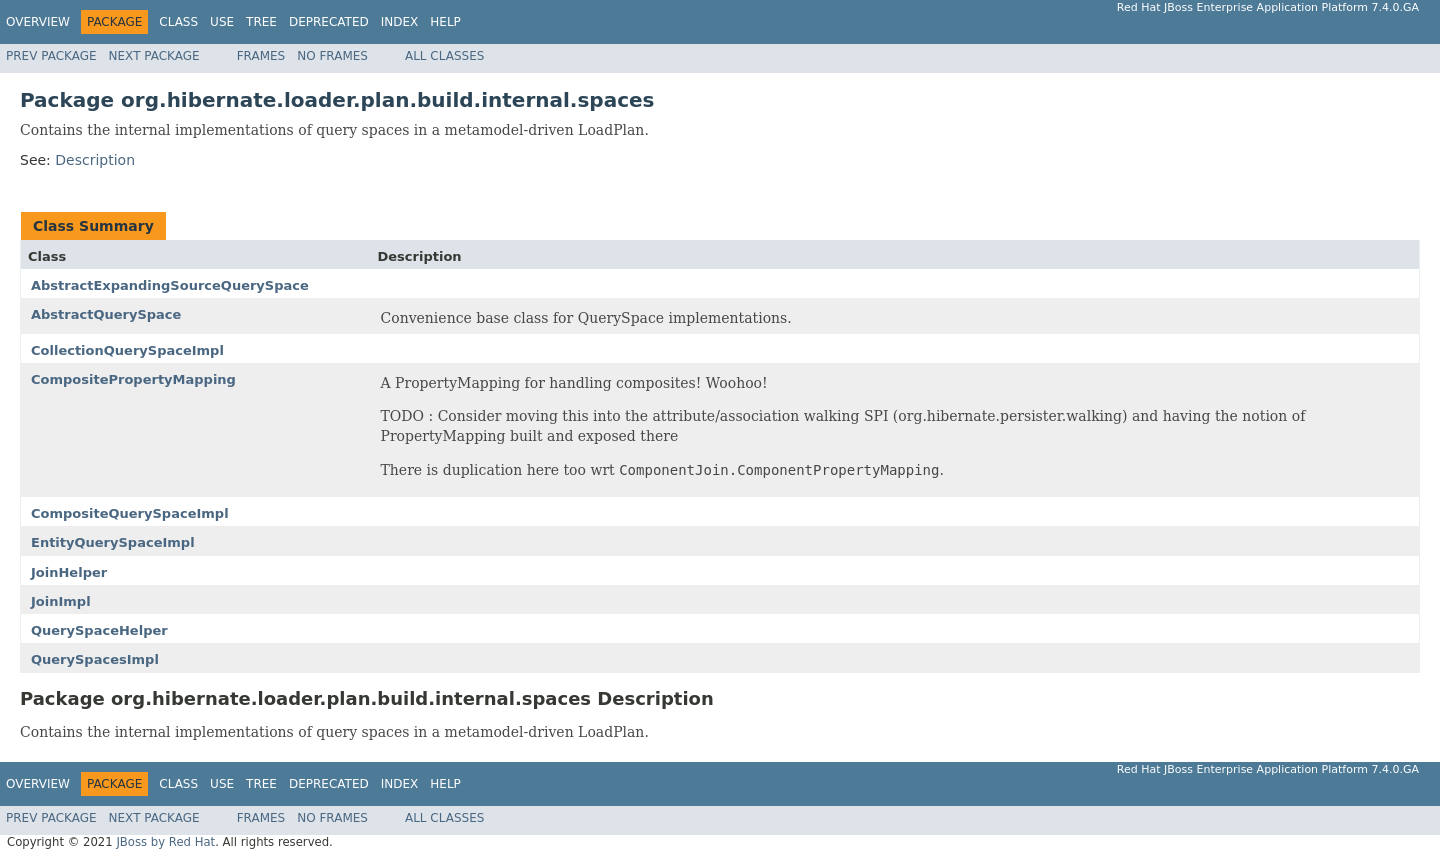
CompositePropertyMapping (133, 379)
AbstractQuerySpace (106, 314)
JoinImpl (61, 601)
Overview (38, 22)
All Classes (444, 56)
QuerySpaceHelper (99, 630)
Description (95, 160)
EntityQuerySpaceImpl (113, 542)
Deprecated (329, 22)
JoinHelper (69, 572)
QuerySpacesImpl (95, 659)
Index (400, 22)
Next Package (154, 56)
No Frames (332, 56)
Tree (261, 22)
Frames (261, 56)
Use (222, 22)
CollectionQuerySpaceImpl (127, 350)
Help (445, 22)
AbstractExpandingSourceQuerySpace (170, 285)
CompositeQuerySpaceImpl (130, 513)
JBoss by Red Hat (165, 842)
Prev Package (51, 56)
